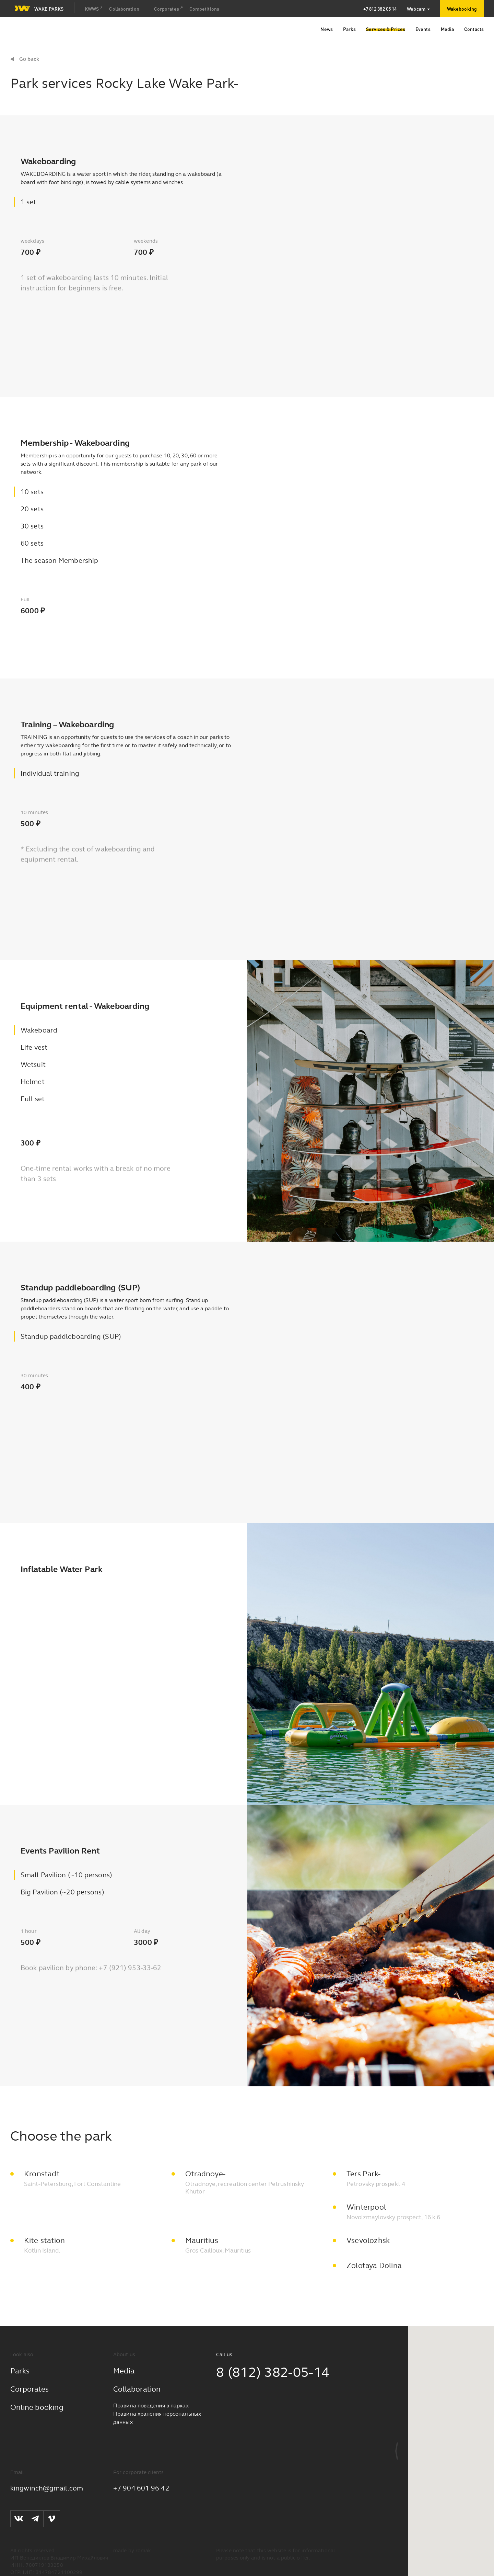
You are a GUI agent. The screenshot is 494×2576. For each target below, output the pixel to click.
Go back (29, 59)
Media (123, 2371)
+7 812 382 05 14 (380, 8)
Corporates (166, 8)
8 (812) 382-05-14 (272, 2372)
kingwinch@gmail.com (46, 2488)
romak (143, 2550)
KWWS (92, 8)
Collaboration (124, 8)
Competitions (204, 8)
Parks (20, 2371)
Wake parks (38, 8)
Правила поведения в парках (151, 2405)
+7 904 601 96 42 (141, 2488)
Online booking (36, 2407)
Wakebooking (462, 8)
